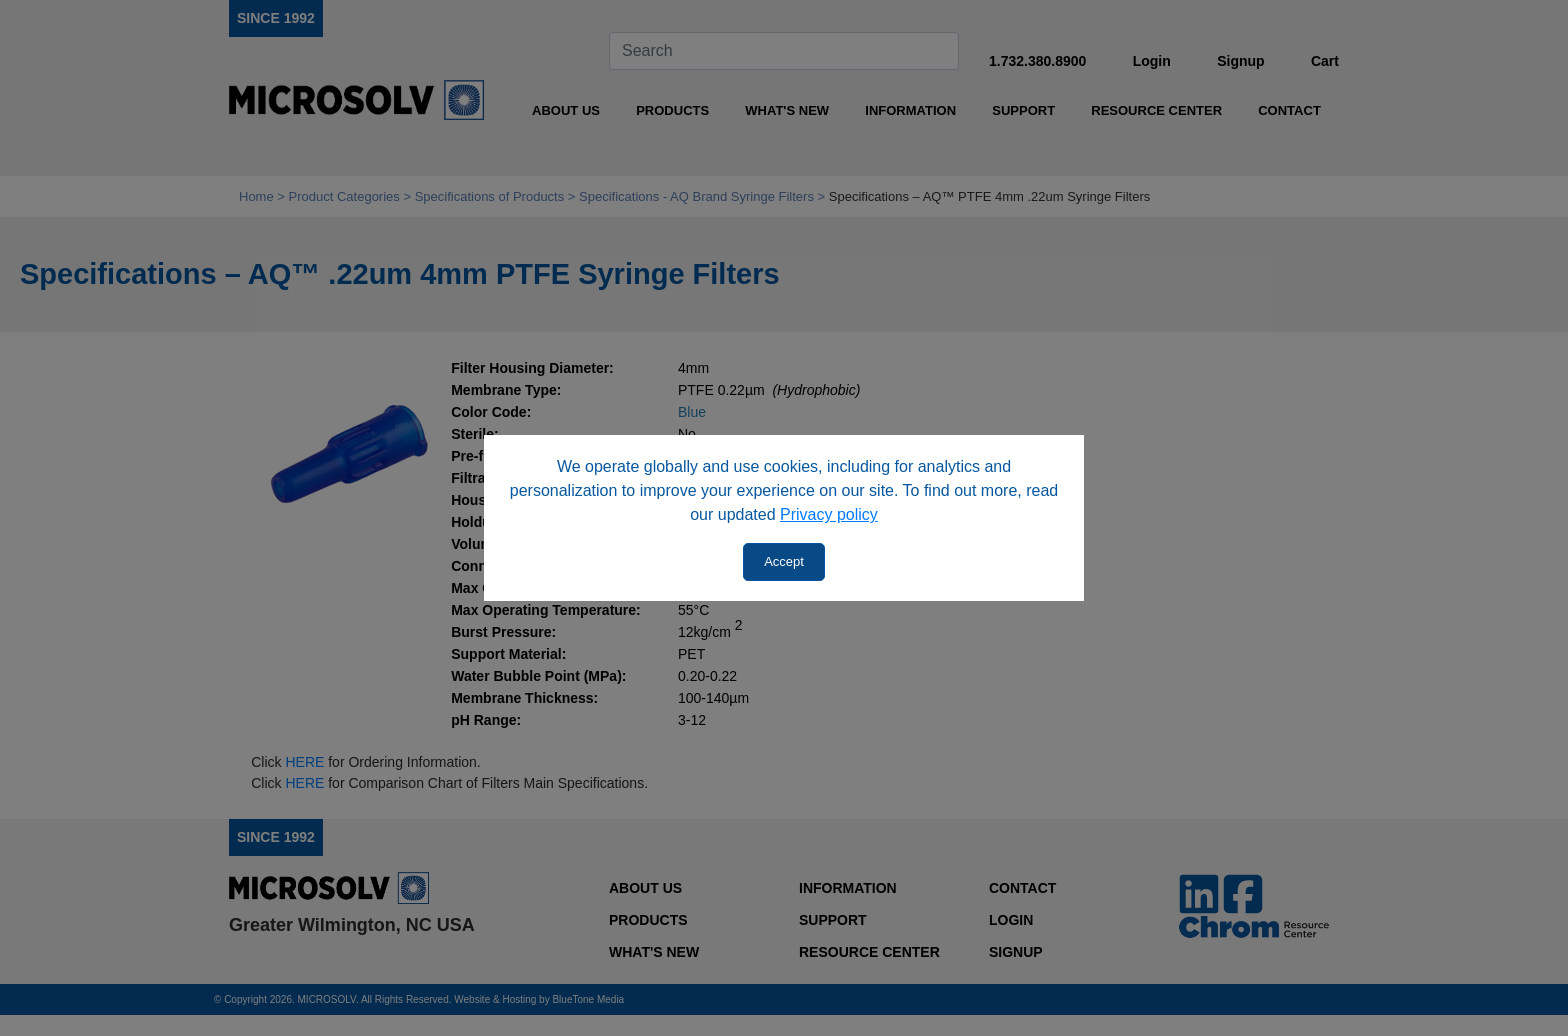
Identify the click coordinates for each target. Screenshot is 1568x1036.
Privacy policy (829, 514)
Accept (784, 561)
